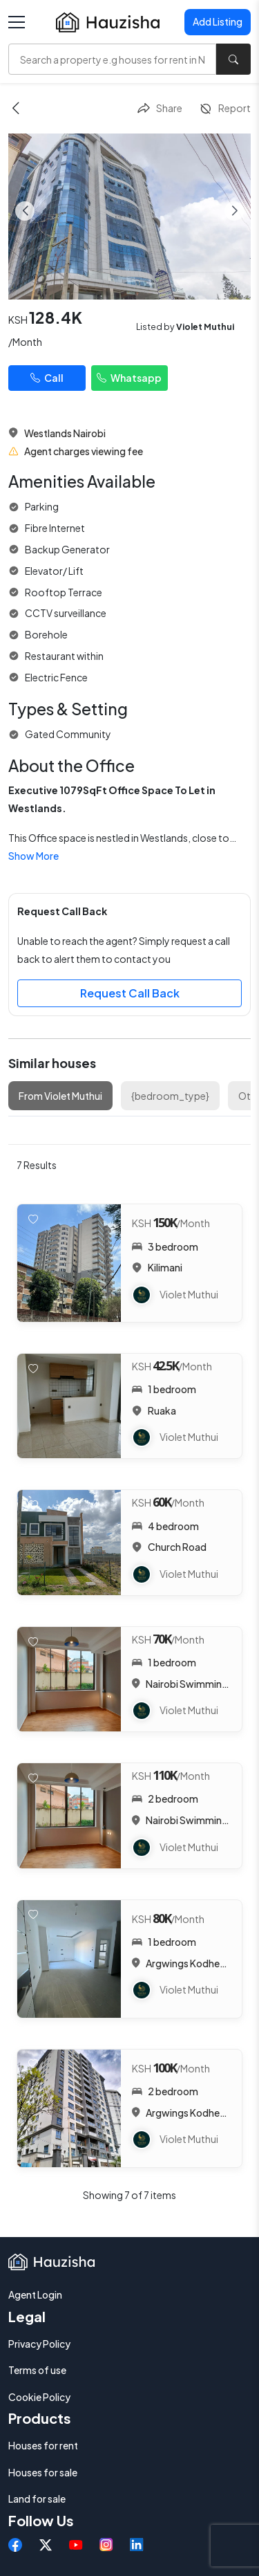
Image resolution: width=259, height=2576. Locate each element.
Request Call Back (130, 993)
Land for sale (37, 2498)
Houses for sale (42, 2472)
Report (225, 109)
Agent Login (35, 2294)
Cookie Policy (39, 2397)
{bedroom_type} (170, 1095)
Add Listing (217, 21)
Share (159, 109)
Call (47, 377)
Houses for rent (43, 2445)
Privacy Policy (39, 2343)
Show (33, 855)
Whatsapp (129, 377)
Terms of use (37, 2370)
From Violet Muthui (60, 1095)
